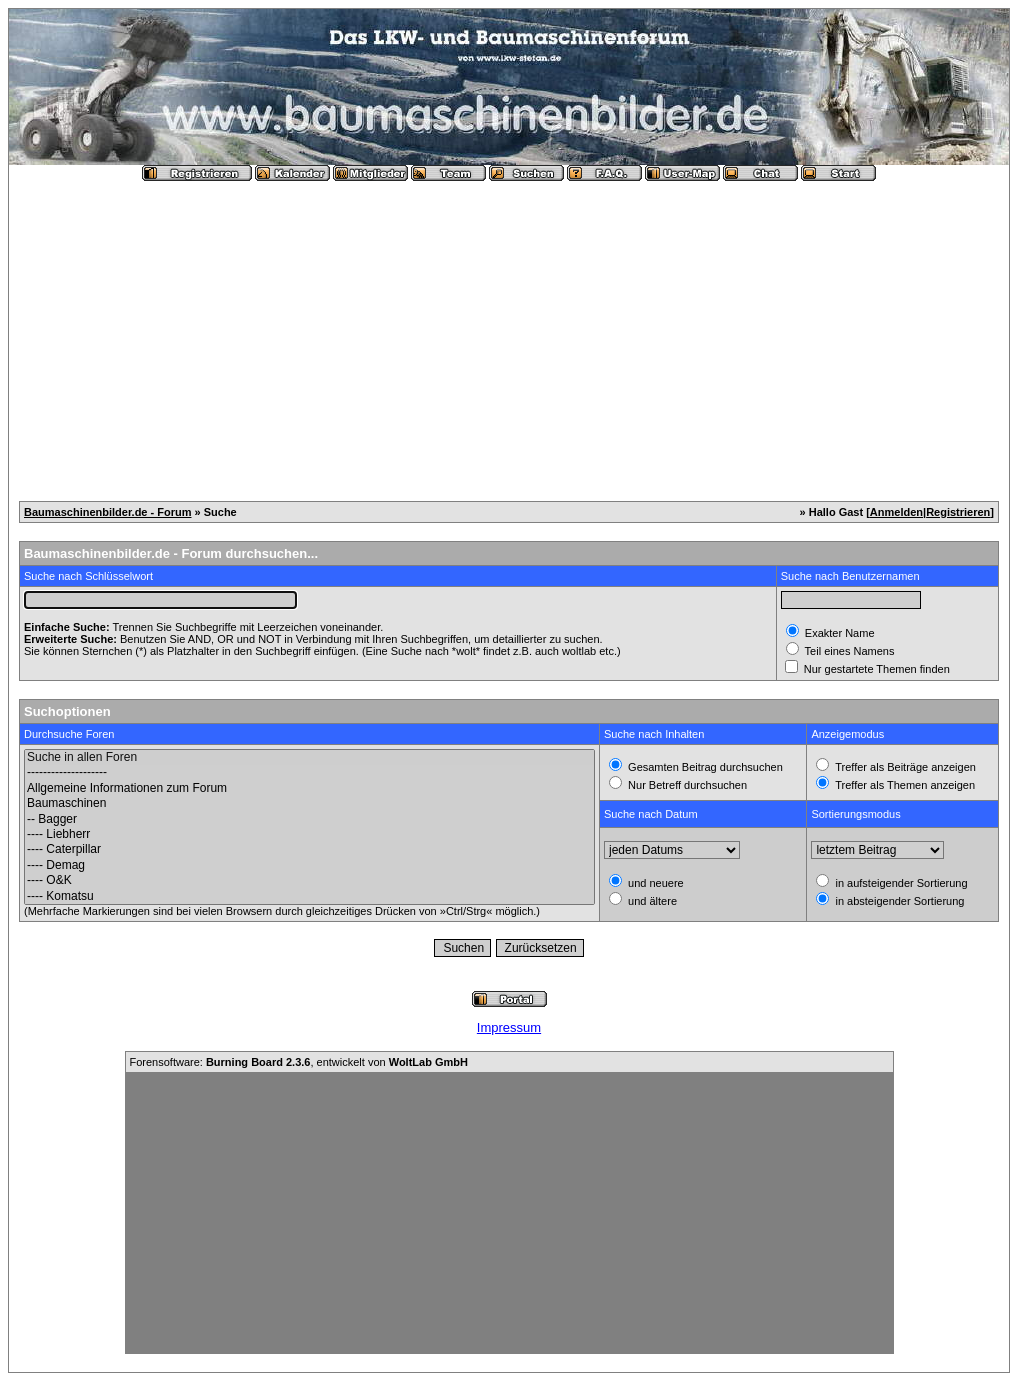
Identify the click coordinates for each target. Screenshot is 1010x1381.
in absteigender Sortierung (898, 901)
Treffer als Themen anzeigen (903, 785)
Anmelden (896, 512)
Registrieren (958, 512)
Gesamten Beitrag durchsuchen (704, 767)
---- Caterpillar (309, 849)
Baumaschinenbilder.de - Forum (107, 512)
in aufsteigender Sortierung (899, 883)
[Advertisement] (509, 333)
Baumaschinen (309, 803)
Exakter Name (838, 633)
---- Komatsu (309, 896)
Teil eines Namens (848, 651)
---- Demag (309, 865)
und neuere (654, 883)
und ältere (651, 901)
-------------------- (309, 772)
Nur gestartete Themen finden (875, 669)
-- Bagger (309, 819)
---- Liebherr (309, 834)
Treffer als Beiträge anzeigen (904, 767)
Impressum (509, 1027)
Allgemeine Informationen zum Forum (309, 788)
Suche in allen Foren (309, 757)
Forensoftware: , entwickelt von (299, 1062)
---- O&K (309, 880)
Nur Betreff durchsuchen (686, 785)
